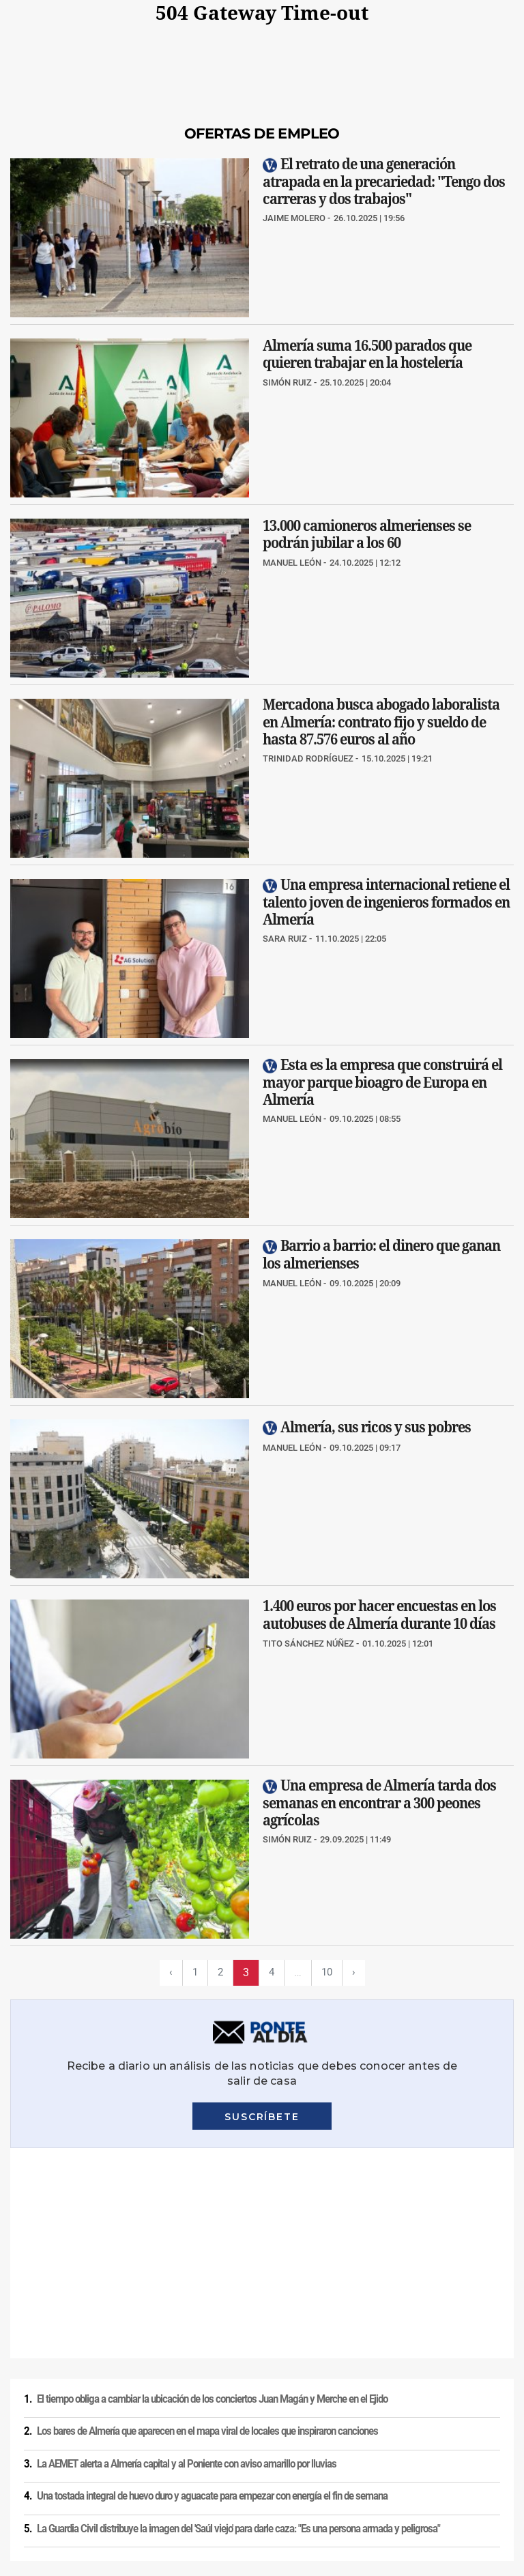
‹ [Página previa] (169, 1972)
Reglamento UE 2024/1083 (108, 2482)
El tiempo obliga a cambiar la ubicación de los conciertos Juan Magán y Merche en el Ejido (212, 2189)
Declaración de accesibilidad (359, 2482)
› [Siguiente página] (355, 1972)
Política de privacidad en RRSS (406, 2459)
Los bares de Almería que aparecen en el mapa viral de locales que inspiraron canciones (207, 2221)
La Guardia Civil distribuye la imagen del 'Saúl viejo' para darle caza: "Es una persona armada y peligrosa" (238, 2319)
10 (327, 1972)
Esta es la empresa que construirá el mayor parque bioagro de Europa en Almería (382, 1082)
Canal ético (192, 2482)
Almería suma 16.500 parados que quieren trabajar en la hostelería (367, 353)
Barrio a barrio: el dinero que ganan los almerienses (381, 1254)
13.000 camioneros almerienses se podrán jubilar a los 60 (367, 533)
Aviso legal (26, 2459)
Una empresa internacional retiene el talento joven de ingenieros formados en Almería (386, 901)
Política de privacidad (99, 2459)
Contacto (492, 2459)
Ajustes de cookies (260, 2482)
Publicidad (26, 2482)
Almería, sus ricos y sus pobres (375, 1427)
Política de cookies (185, 2459)
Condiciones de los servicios (285, 2459)
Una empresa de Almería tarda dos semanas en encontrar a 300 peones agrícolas (379, 1802)
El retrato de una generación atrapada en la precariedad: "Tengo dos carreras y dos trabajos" (384, 181)
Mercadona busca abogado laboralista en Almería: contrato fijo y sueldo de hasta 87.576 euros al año (381, 721)
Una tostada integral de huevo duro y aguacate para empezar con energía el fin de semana (212, 2286)
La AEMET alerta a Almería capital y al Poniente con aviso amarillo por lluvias (186, 2254)
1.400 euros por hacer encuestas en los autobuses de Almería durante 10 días (379, 1614)
